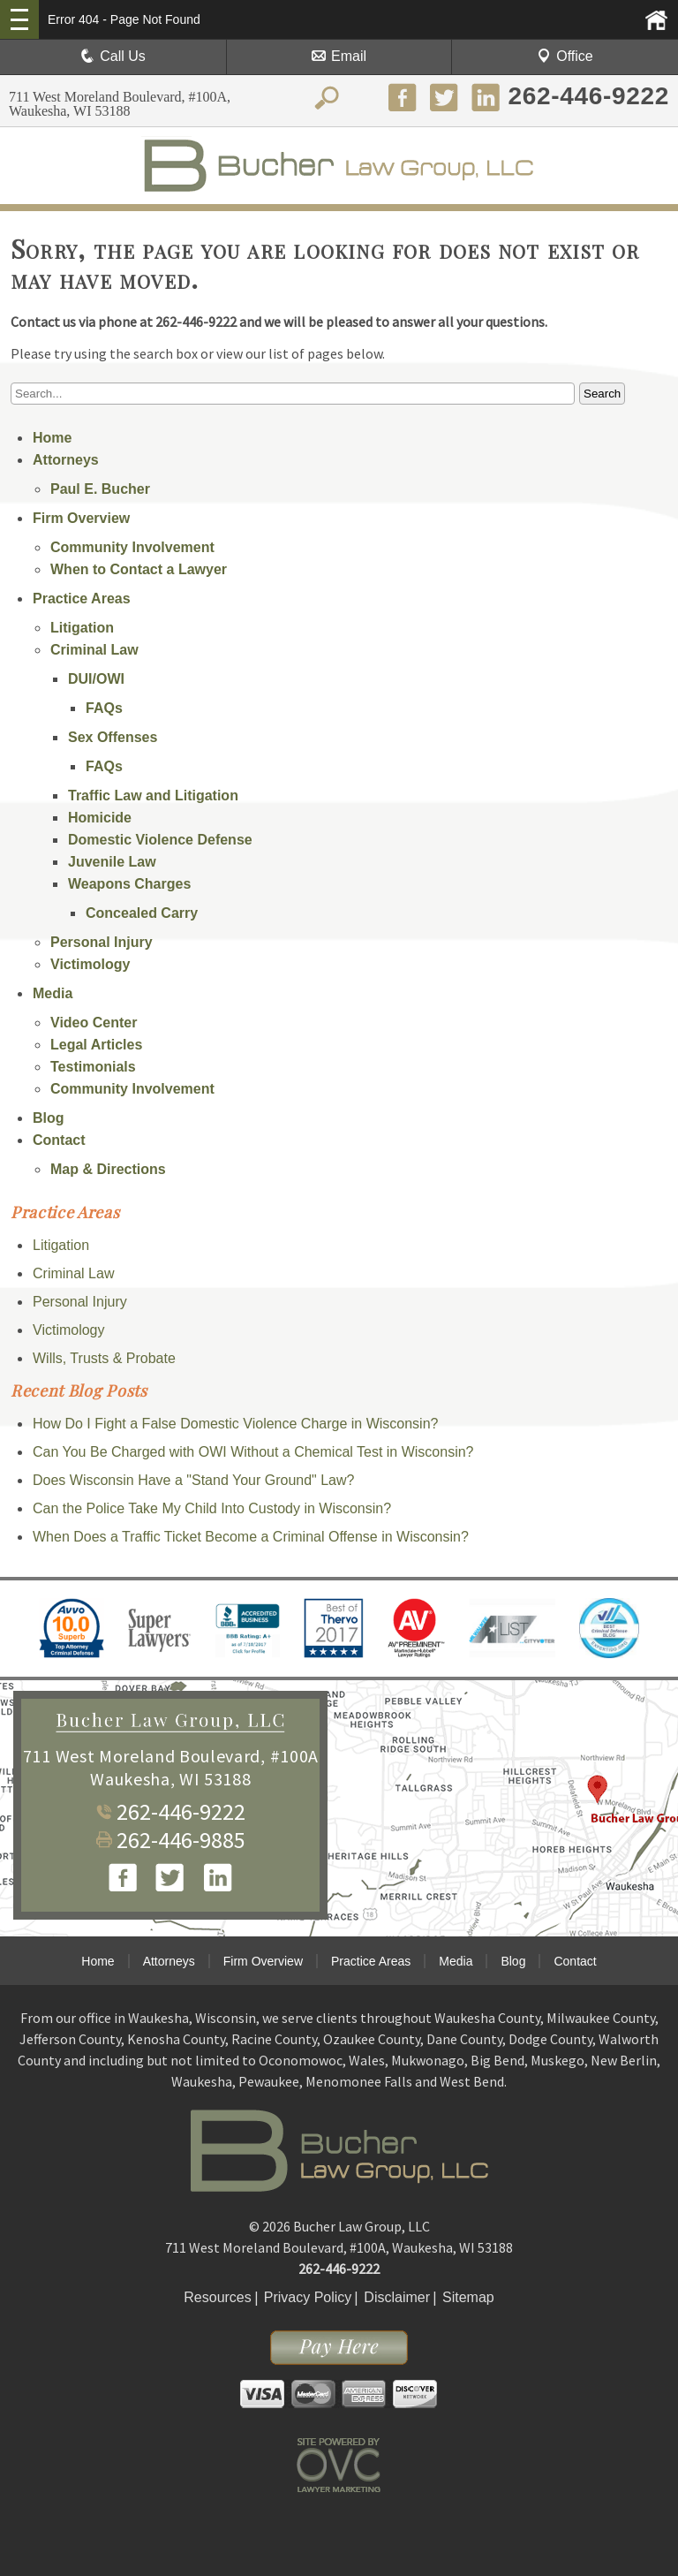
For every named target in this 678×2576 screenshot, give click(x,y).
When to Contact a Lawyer (138, 569)
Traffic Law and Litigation (153, 795)
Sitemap (468, 2297)
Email (339, 56)
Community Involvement (132, 547)
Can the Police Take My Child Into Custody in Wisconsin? (212, 1508)
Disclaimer (397, 2297)
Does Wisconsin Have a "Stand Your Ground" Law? (193, 1480)
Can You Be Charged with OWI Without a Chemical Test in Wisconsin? (253, 1451)
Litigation (82, 627)
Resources (217, 2297)
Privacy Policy (308, 2297)
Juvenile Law (112, 861)
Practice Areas (82, 598)
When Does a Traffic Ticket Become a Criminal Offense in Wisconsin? (251, 1536)
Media (52, 993)
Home (52, 437)
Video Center (93, 1022)
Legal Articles (96, 1044)
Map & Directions (108, 1169)
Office (565, 56)
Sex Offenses (112, 737)
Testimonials (93, 1066)
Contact (59, 1140)
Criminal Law (94, 649)
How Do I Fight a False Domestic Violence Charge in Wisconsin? (235, 1423)
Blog (48, 1117)
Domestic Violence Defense (160, 839)
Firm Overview (81, 518)
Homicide (100, 817)
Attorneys (66, 459)
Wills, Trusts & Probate (104, 1358)
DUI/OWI (96, 678)
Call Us (113, 56)
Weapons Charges (129, 883)
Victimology (90, 964)
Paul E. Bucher (100, 488)
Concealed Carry (142, 913)
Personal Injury (101, 942)
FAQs (104, 708)
